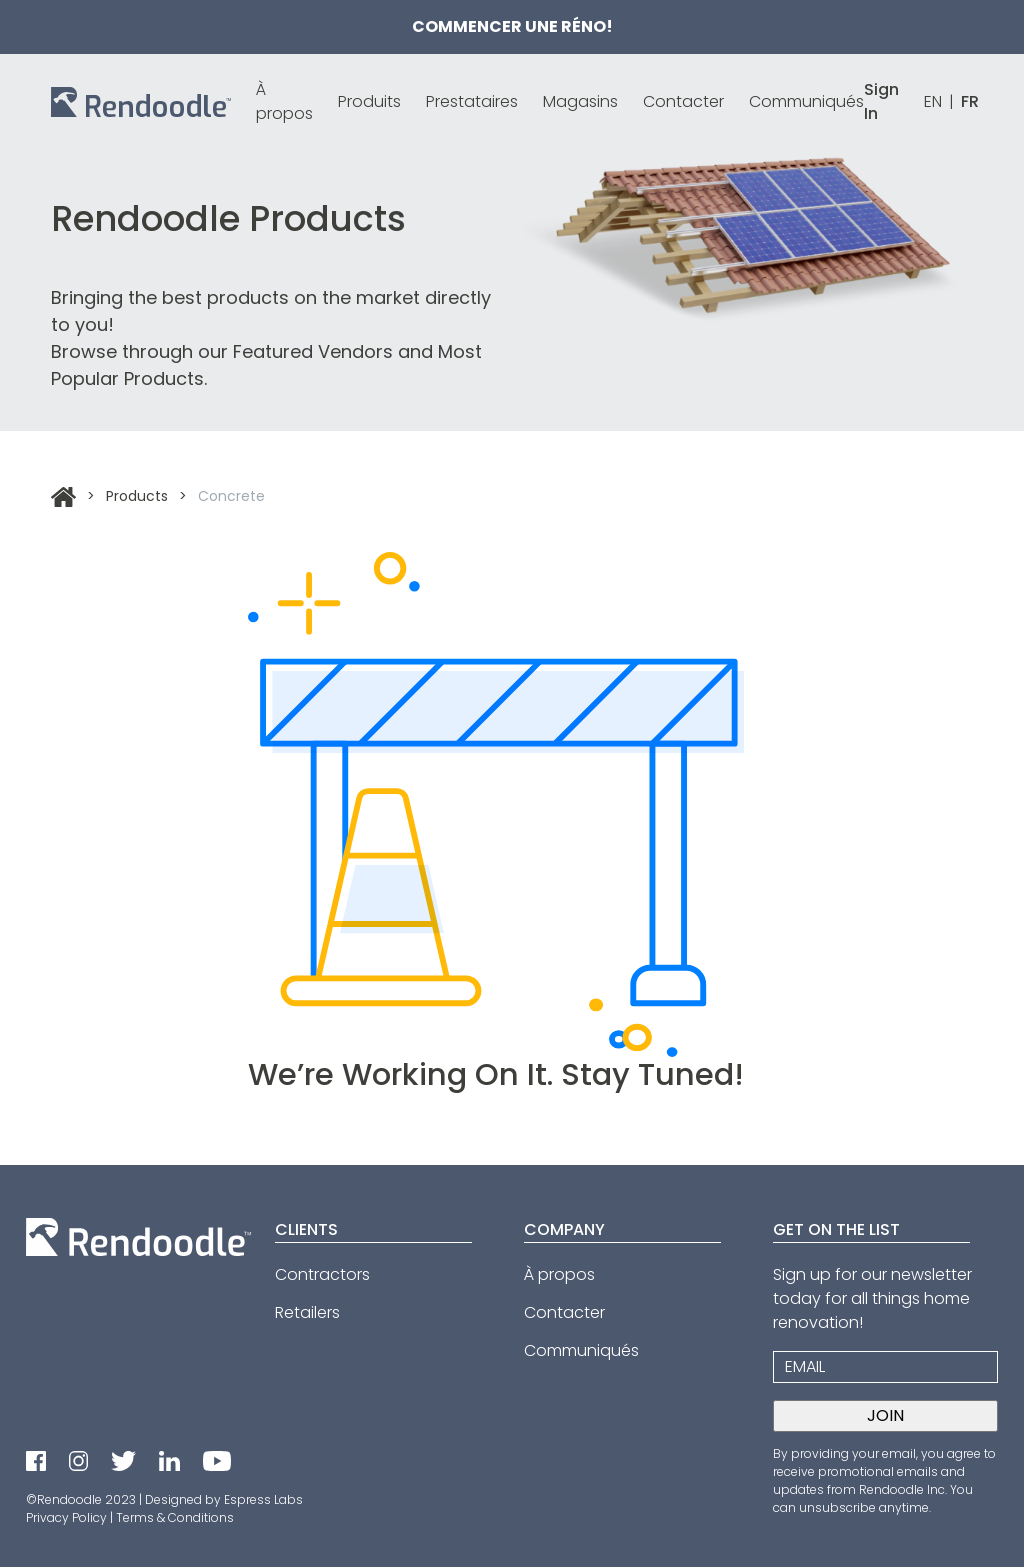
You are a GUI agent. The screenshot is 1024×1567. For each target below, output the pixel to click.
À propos (284, 101)
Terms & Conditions (175, 1517)
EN (933, 101)
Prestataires (472, 101)
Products (137, 496)
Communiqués (806, 101)
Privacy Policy (66, 1517)
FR (970, 101)
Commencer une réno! (512, 26)
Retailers (307, 1312)
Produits (369, 101)
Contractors (322, 1274)
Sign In (881, 101)
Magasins (580, 101)
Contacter (683, 101)
